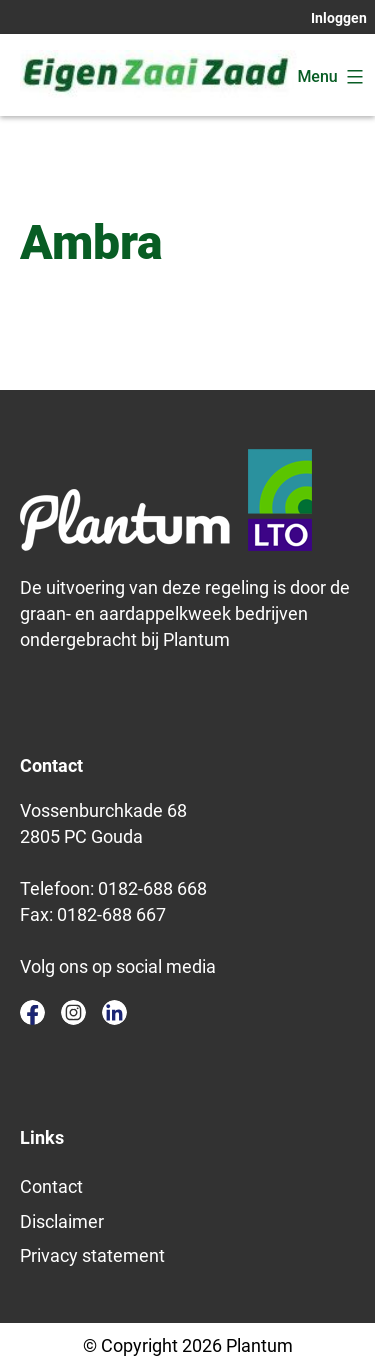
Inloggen (339, 18)
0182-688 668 (152, 888)
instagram (73, 1012)
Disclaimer (62, 1221)
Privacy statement (92, 1255)
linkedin (114, 1012)
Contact (51, 1186)
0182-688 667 (111, 914)
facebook (32, 1012)
